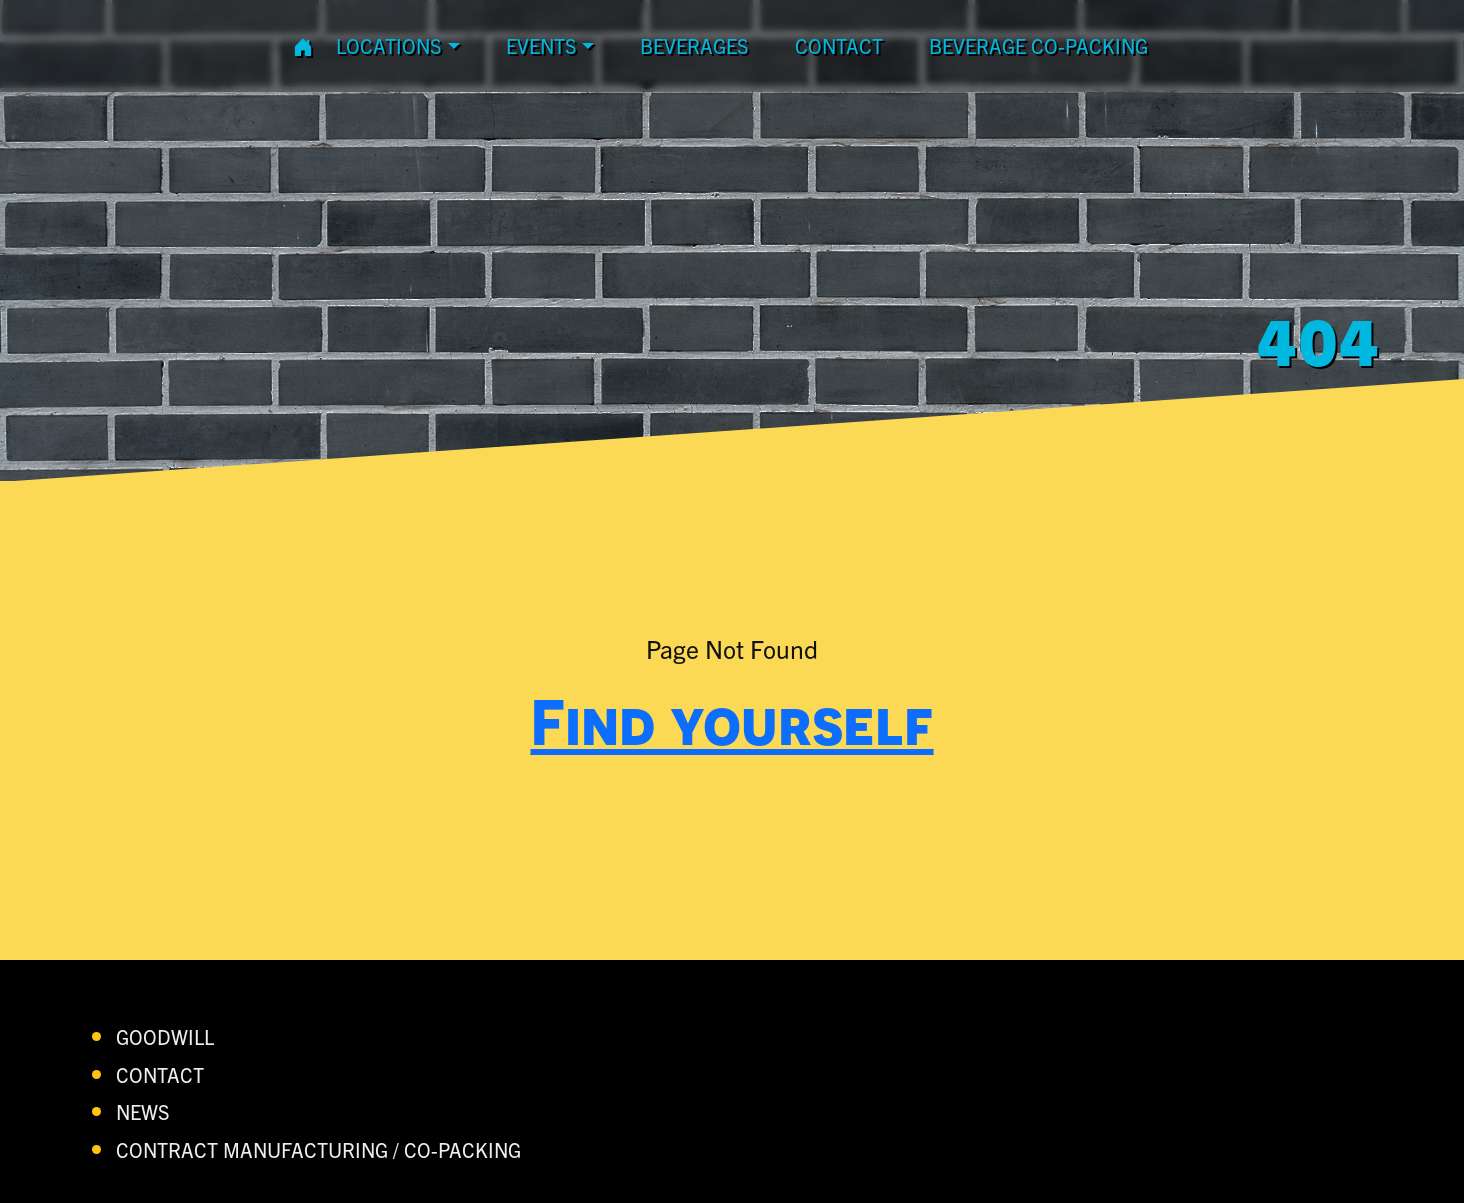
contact (839, 45)
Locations (389, 45)
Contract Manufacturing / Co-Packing (318, 1149)
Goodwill (165, 1036)
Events (541, 45)
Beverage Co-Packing (1038, 45)
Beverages (694, 45)
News (143, 1111)
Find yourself (732, 721)
